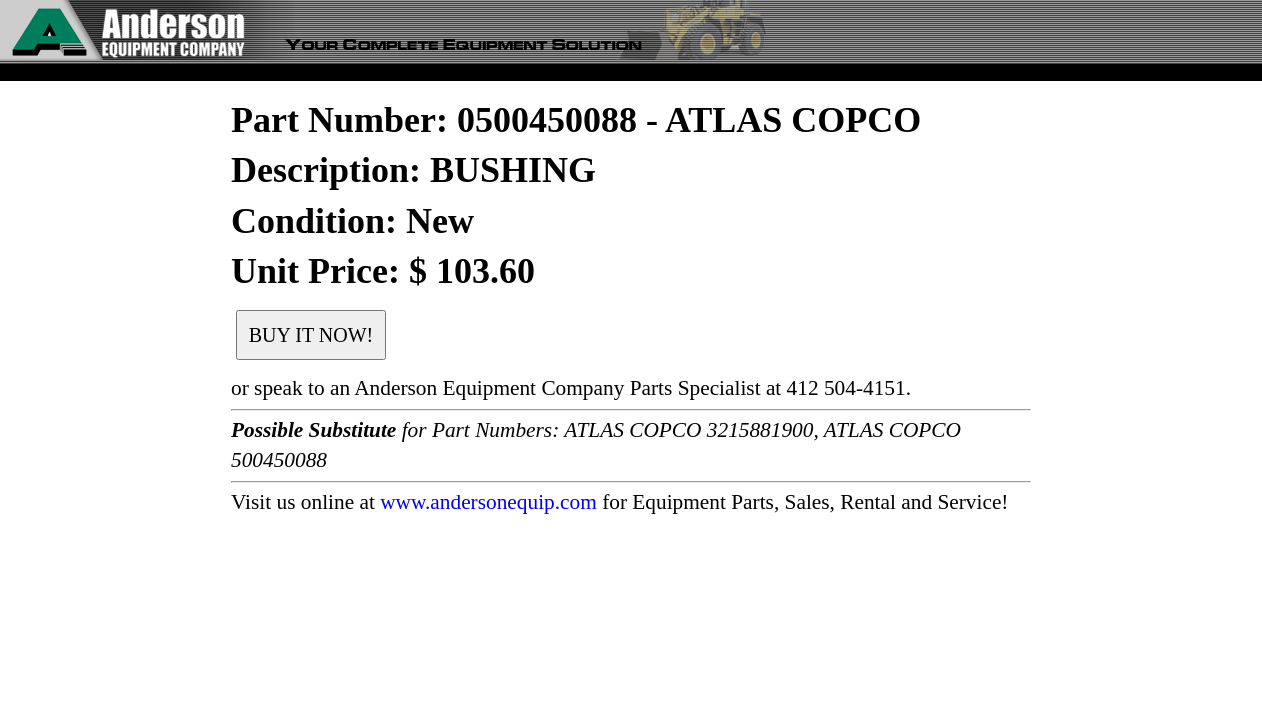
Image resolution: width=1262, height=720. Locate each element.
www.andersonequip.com (488, 502)
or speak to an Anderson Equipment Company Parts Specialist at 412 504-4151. (571, 388)
